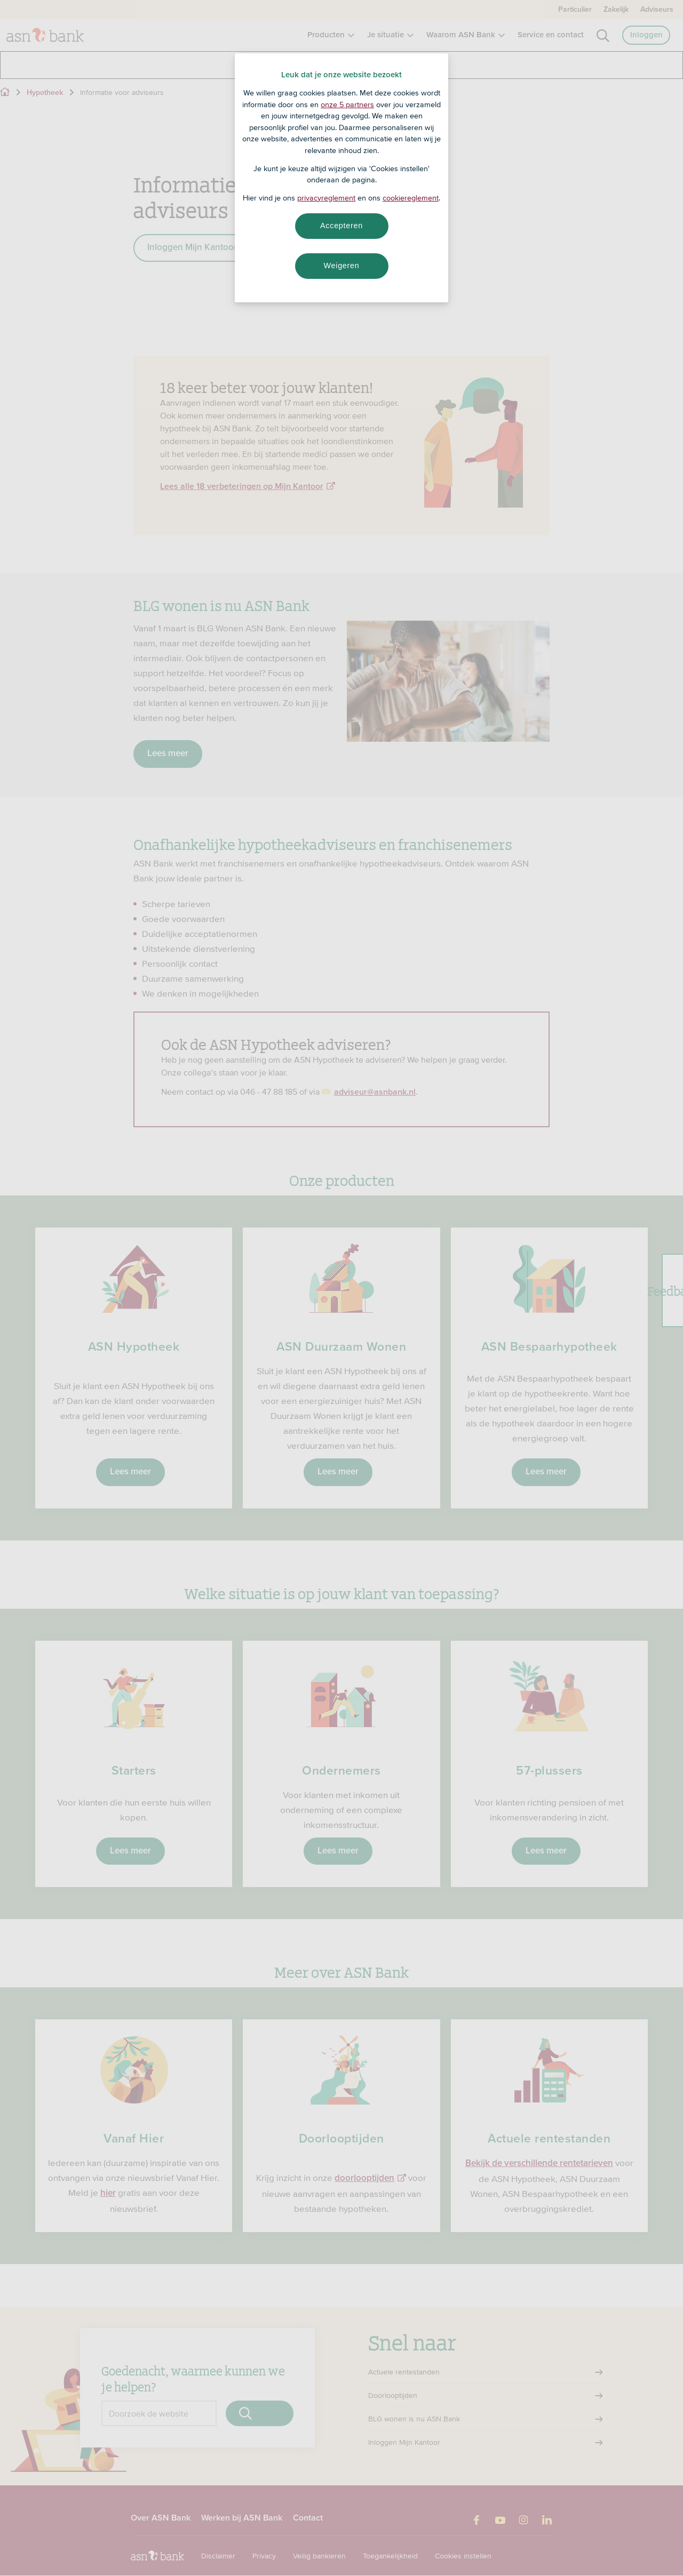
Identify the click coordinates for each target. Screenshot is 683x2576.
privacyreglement (326, 198)
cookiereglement (411, 198)
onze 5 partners (347, 104)
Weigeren (341, 265)
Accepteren (341, 225)
